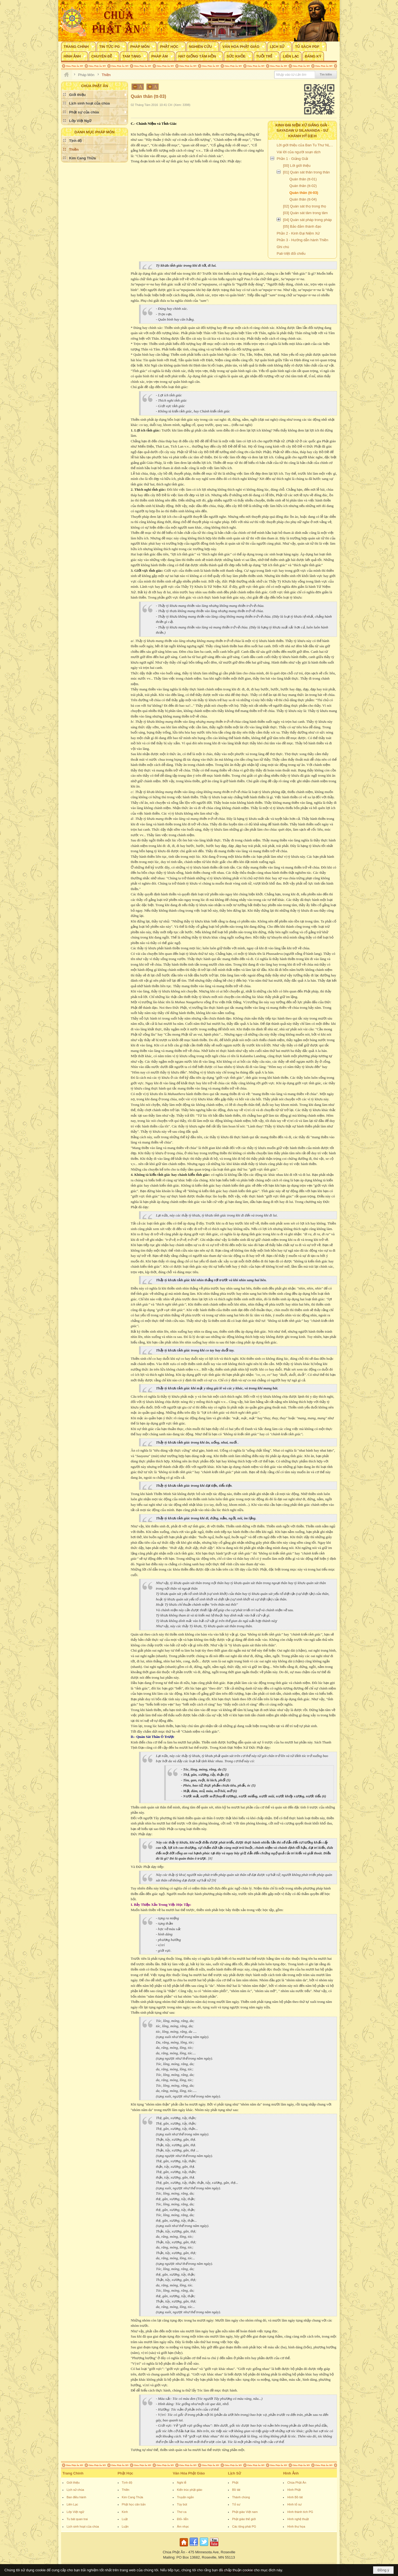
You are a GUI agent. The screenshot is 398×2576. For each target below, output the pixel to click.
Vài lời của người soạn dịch (299, 152)
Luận (125, 2526)
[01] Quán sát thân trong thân (306, 172)
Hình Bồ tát (295, 2497)
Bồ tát (236, 2489)
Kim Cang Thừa (132, 2497)
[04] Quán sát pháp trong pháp (307, 220)
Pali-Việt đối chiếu (291, 253)
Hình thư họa (296, 2526)
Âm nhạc (183, 2526)
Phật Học (125, 2473)
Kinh (125, 2511)
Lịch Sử (234, 2473)
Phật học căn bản (134, 2504)
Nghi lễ (181, 2482)
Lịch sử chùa (75, 2489)
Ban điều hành (76, 2497)
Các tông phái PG (244, 2526)
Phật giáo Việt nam (245, 2511)
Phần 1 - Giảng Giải (292, 159)
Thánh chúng (241, 2497)
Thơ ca (182, 2511)
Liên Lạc (72, 2504)
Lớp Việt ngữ (75, 2511)
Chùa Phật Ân (296, 2482)
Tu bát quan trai (77, 2519)
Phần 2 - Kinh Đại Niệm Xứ (298, 233)
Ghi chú (283, 247)
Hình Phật (294, 2489)
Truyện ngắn (185, 2497)
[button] (78, 46)
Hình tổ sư (294, 2504)
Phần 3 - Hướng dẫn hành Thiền (302, 240)
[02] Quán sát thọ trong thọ (304, 206)
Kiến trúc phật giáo (189, 2489)
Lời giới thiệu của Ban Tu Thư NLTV (305, 145)
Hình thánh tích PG (300, 2511)
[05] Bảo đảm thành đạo (302, 226)
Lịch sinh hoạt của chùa (83, 2526)
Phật (235, 2482)
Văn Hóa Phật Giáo (189, 2473)
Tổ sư (236, 2504)
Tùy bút (182, 2504)
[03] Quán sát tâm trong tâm (305, 213)
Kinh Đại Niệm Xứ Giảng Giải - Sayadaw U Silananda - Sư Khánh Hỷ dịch (302, 130)
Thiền (125, 2489)
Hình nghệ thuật (298, 2519)
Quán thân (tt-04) (303, 199)
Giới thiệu (73, 2482)
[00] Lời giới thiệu (297, 165)
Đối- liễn (182, 2519)
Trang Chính (72, 2473)
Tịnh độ (127, 2482)
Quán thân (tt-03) (303, 193)
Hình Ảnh (290, 2473)
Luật (125, 2519)
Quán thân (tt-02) (303, 186)
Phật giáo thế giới (244, 2519)
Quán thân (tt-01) (303, 179)
